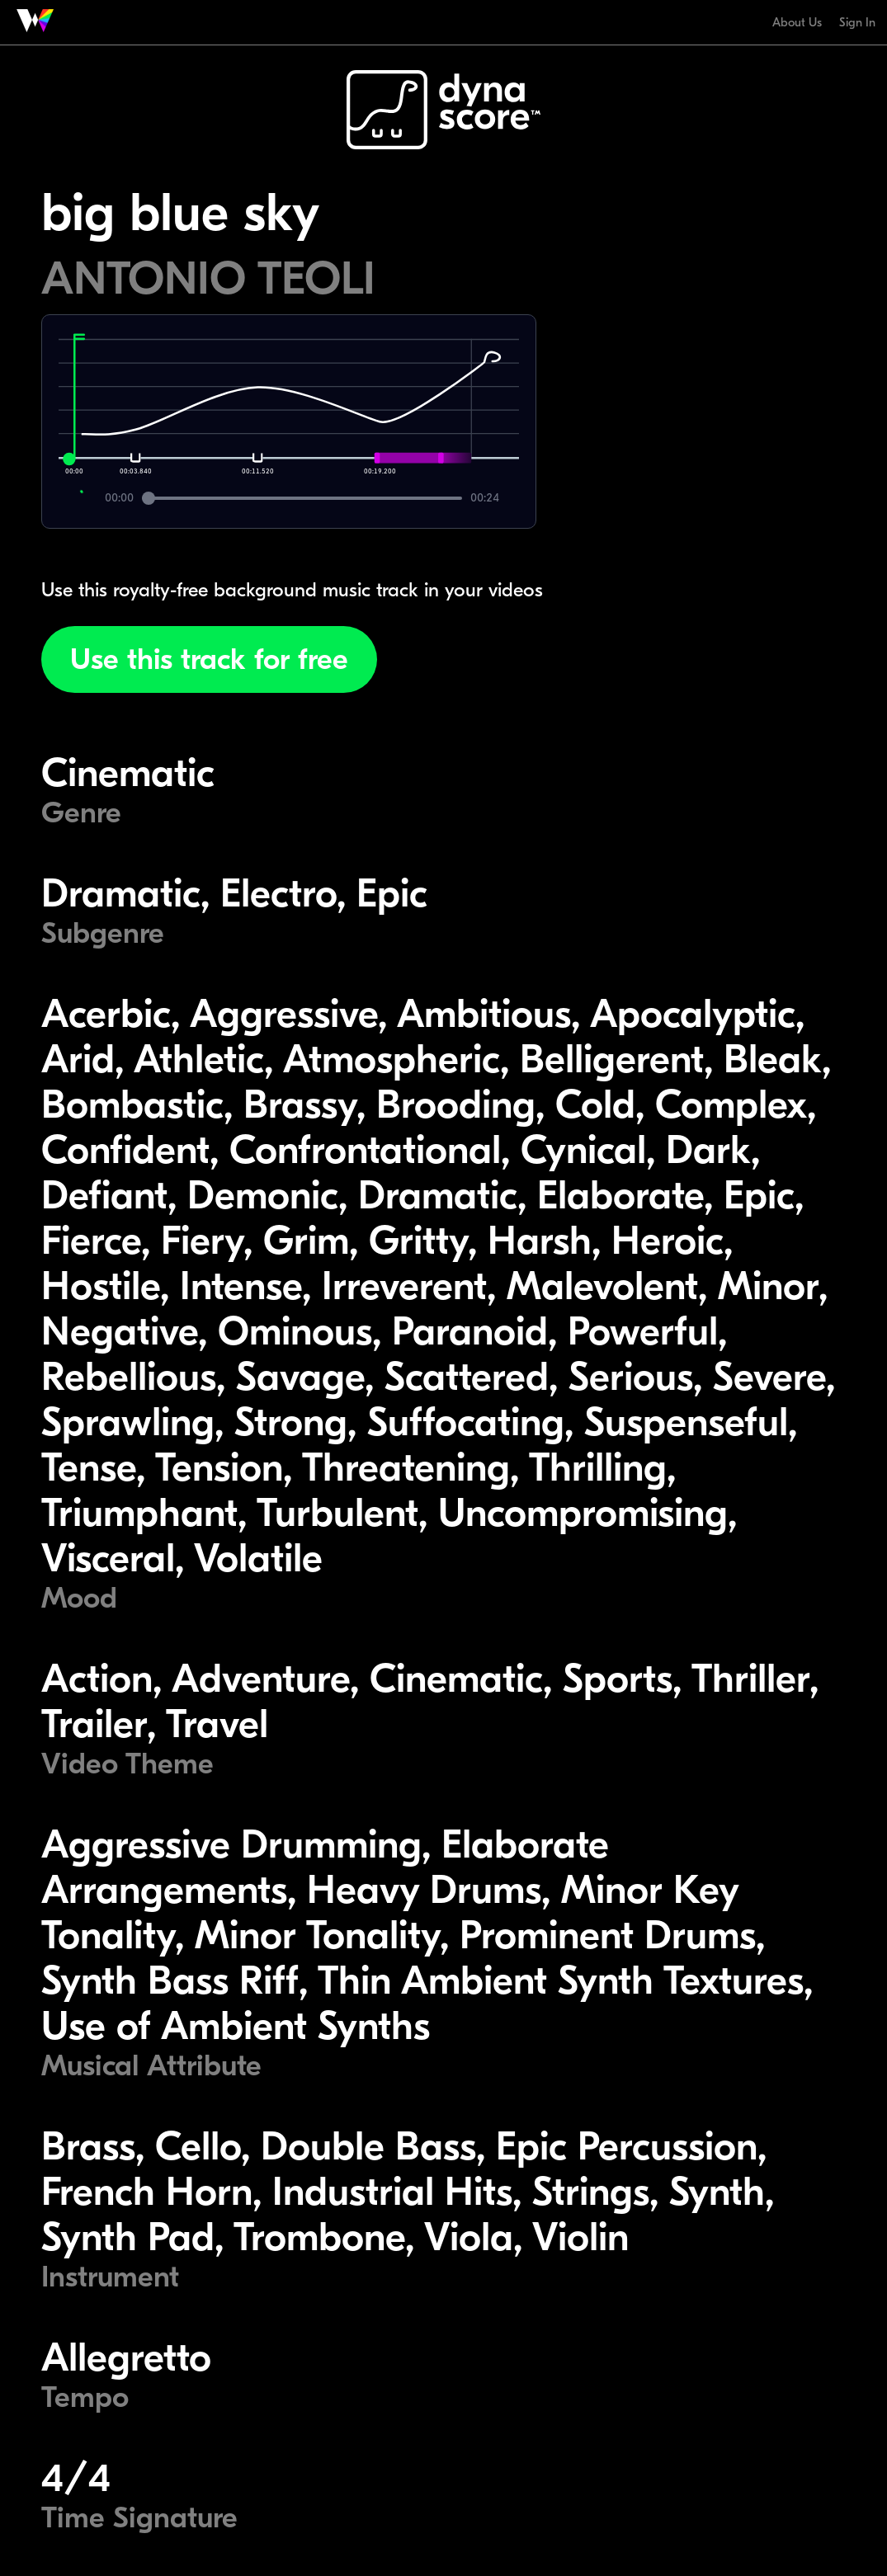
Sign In (857, 22)
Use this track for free (209, 659)
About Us (797, 22)
